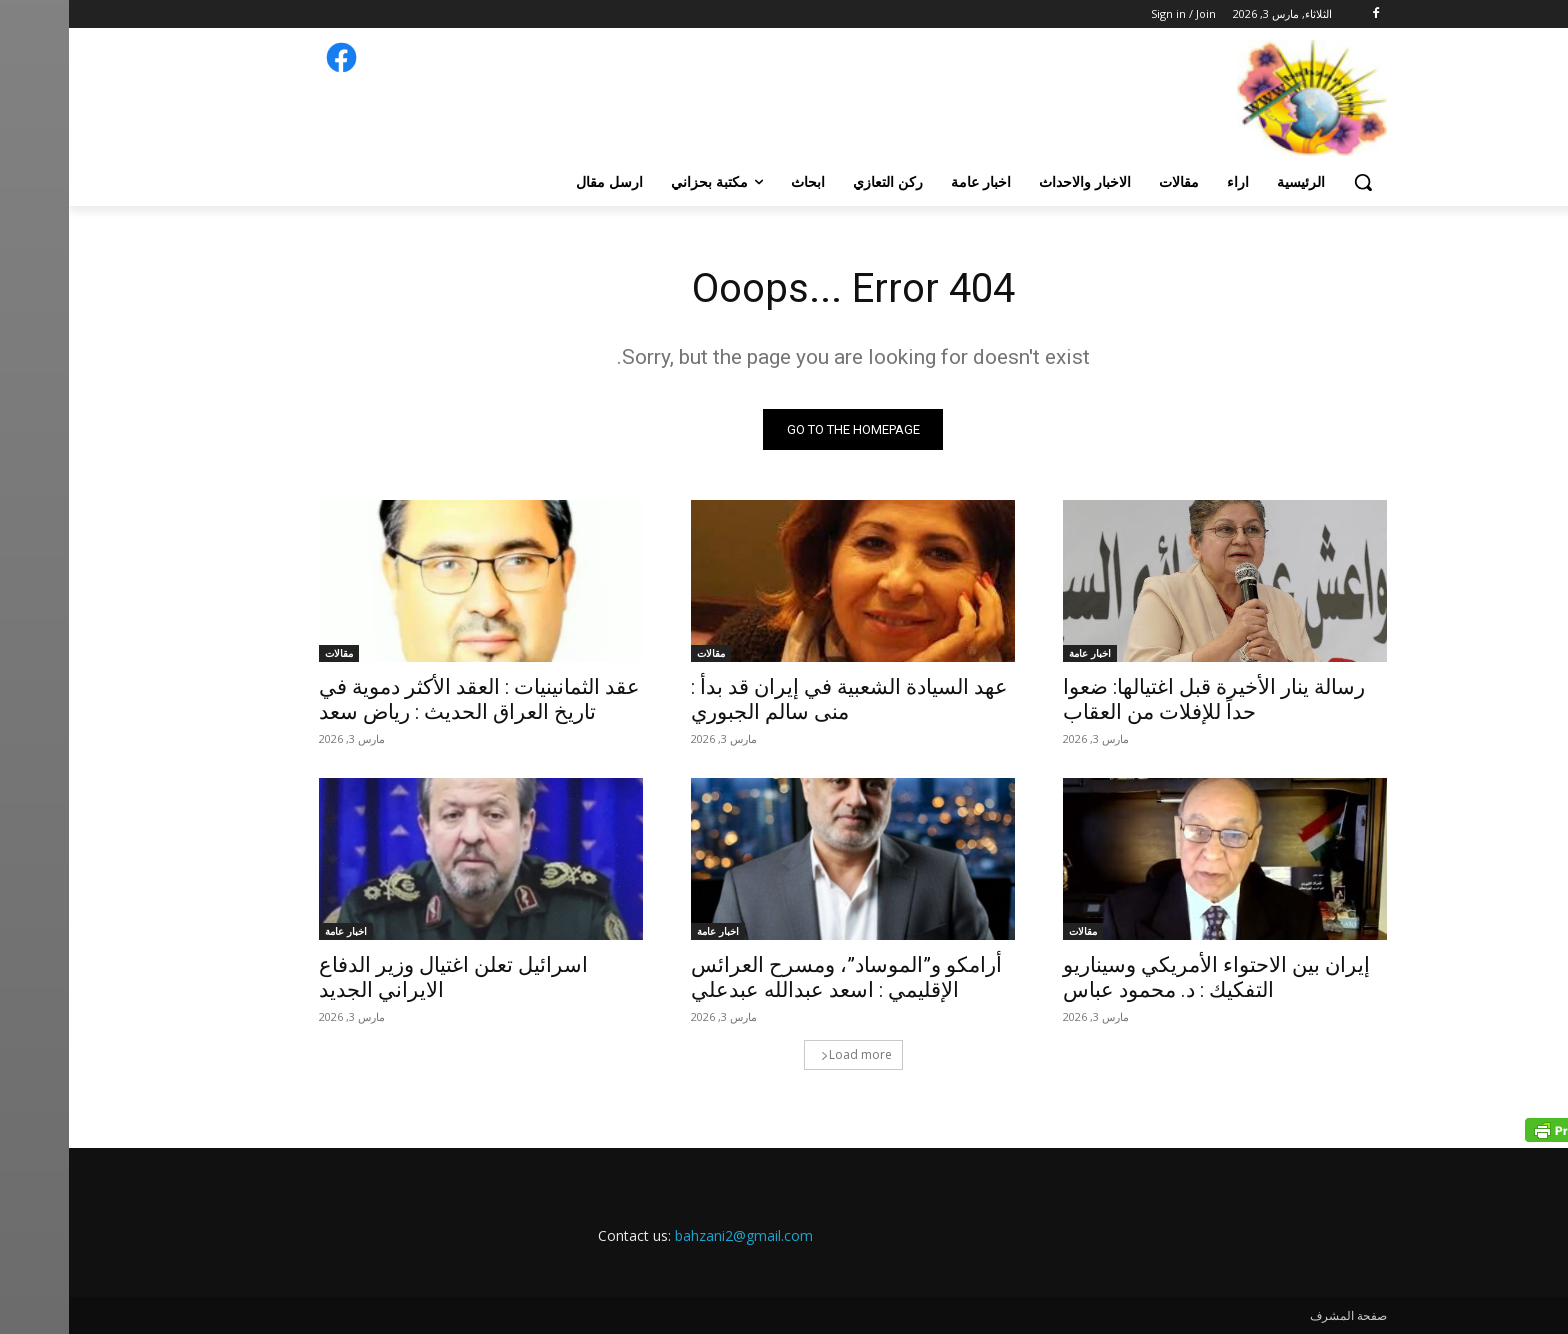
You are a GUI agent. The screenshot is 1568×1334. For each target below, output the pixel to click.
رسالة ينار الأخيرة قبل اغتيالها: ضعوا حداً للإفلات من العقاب (1145, 699)
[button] (1294, 182)
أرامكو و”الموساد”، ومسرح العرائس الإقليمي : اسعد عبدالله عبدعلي (777, 977)
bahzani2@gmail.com (675, 1235)
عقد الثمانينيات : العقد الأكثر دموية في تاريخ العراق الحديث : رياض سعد (410, 699)
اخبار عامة (1021, 653)
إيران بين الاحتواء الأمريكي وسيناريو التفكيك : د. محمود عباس (1147, 977)
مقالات (642, 653)
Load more (787, 1054)
